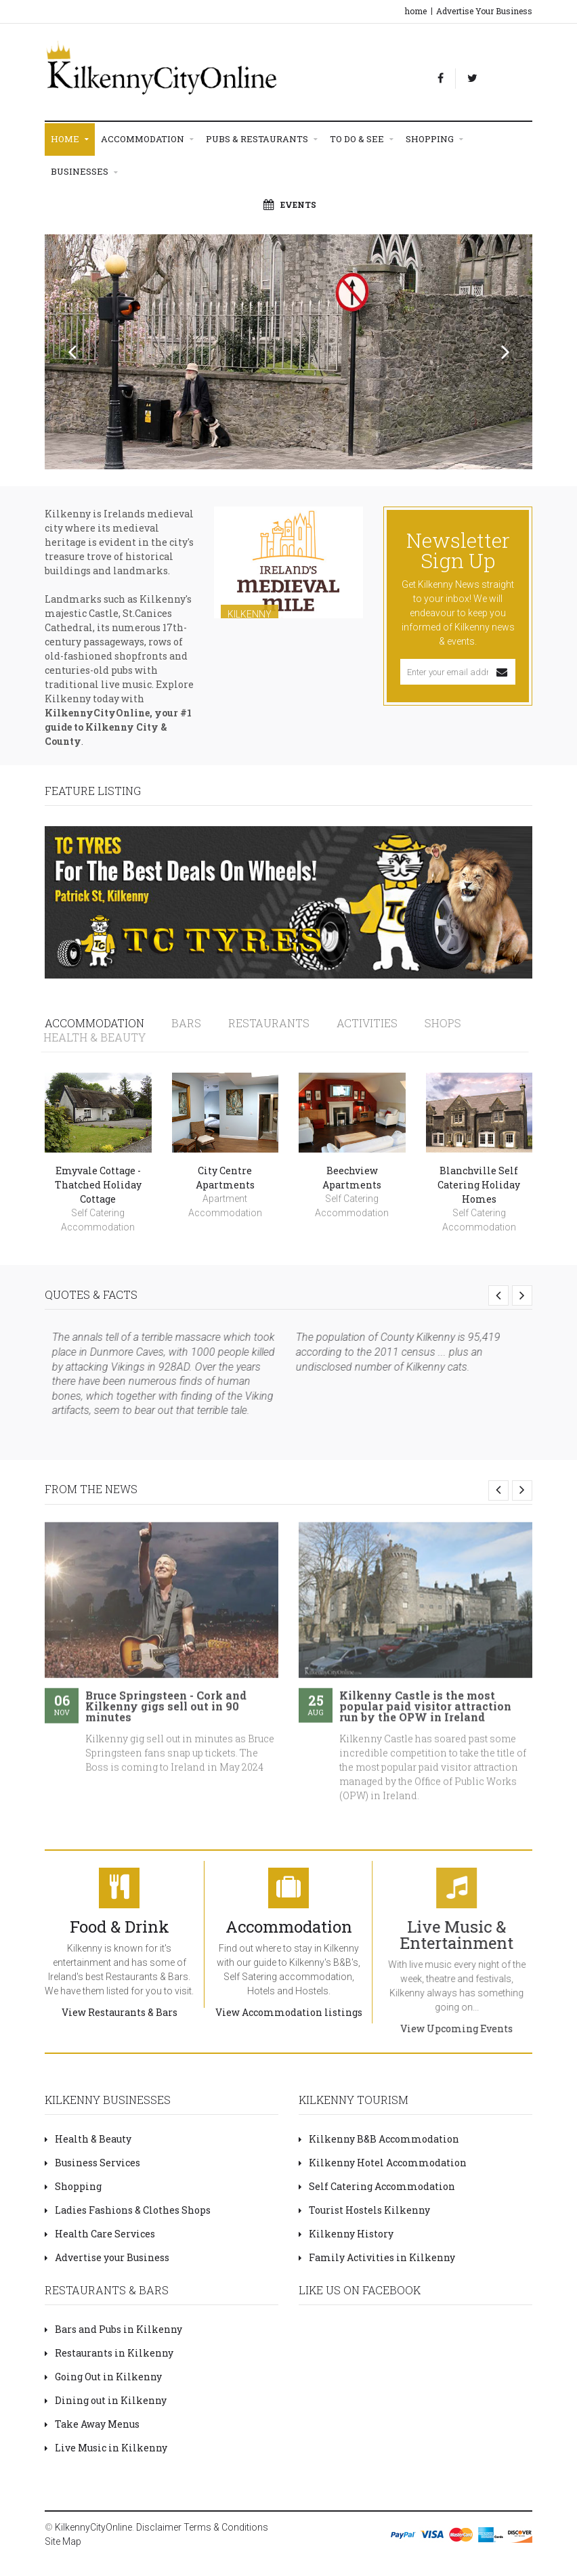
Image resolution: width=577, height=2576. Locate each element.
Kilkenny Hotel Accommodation (383, 2162)
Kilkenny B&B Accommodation (379, 2138)
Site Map (63, 2541)
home (416, 10)
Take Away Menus (92, 2424)
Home (70, 139)
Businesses (84, 172)
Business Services (92, 2162)
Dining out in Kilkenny (106, 2400)
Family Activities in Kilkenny (377, 2257)
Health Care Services (100, 2233)
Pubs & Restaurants (262, 139)
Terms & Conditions (226, 2527)
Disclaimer (158, 2527)
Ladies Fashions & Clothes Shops (128, 2210)
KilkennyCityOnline (93, 2527)
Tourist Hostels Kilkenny (364, 2210)
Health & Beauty (88, 2138)
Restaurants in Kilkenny (109, 2352)
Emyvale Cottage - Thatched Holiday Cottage (98, 1182)
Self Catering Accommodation (377, 2186)
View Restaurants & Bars (107, 2012)
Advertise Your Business (484, 10)
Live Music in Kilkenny (106, 2447)
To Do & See (361, 139)
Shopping (434, 139)
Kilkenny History (346, 2233)
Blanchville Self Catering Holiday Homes (478, 1182)
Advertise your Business (107, 2257)
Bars (179, 1023)
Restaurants (256, 1023)
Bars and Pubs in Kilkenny (113, 2329)
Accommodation (147, 139)
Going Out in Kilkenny (103, 2376)
